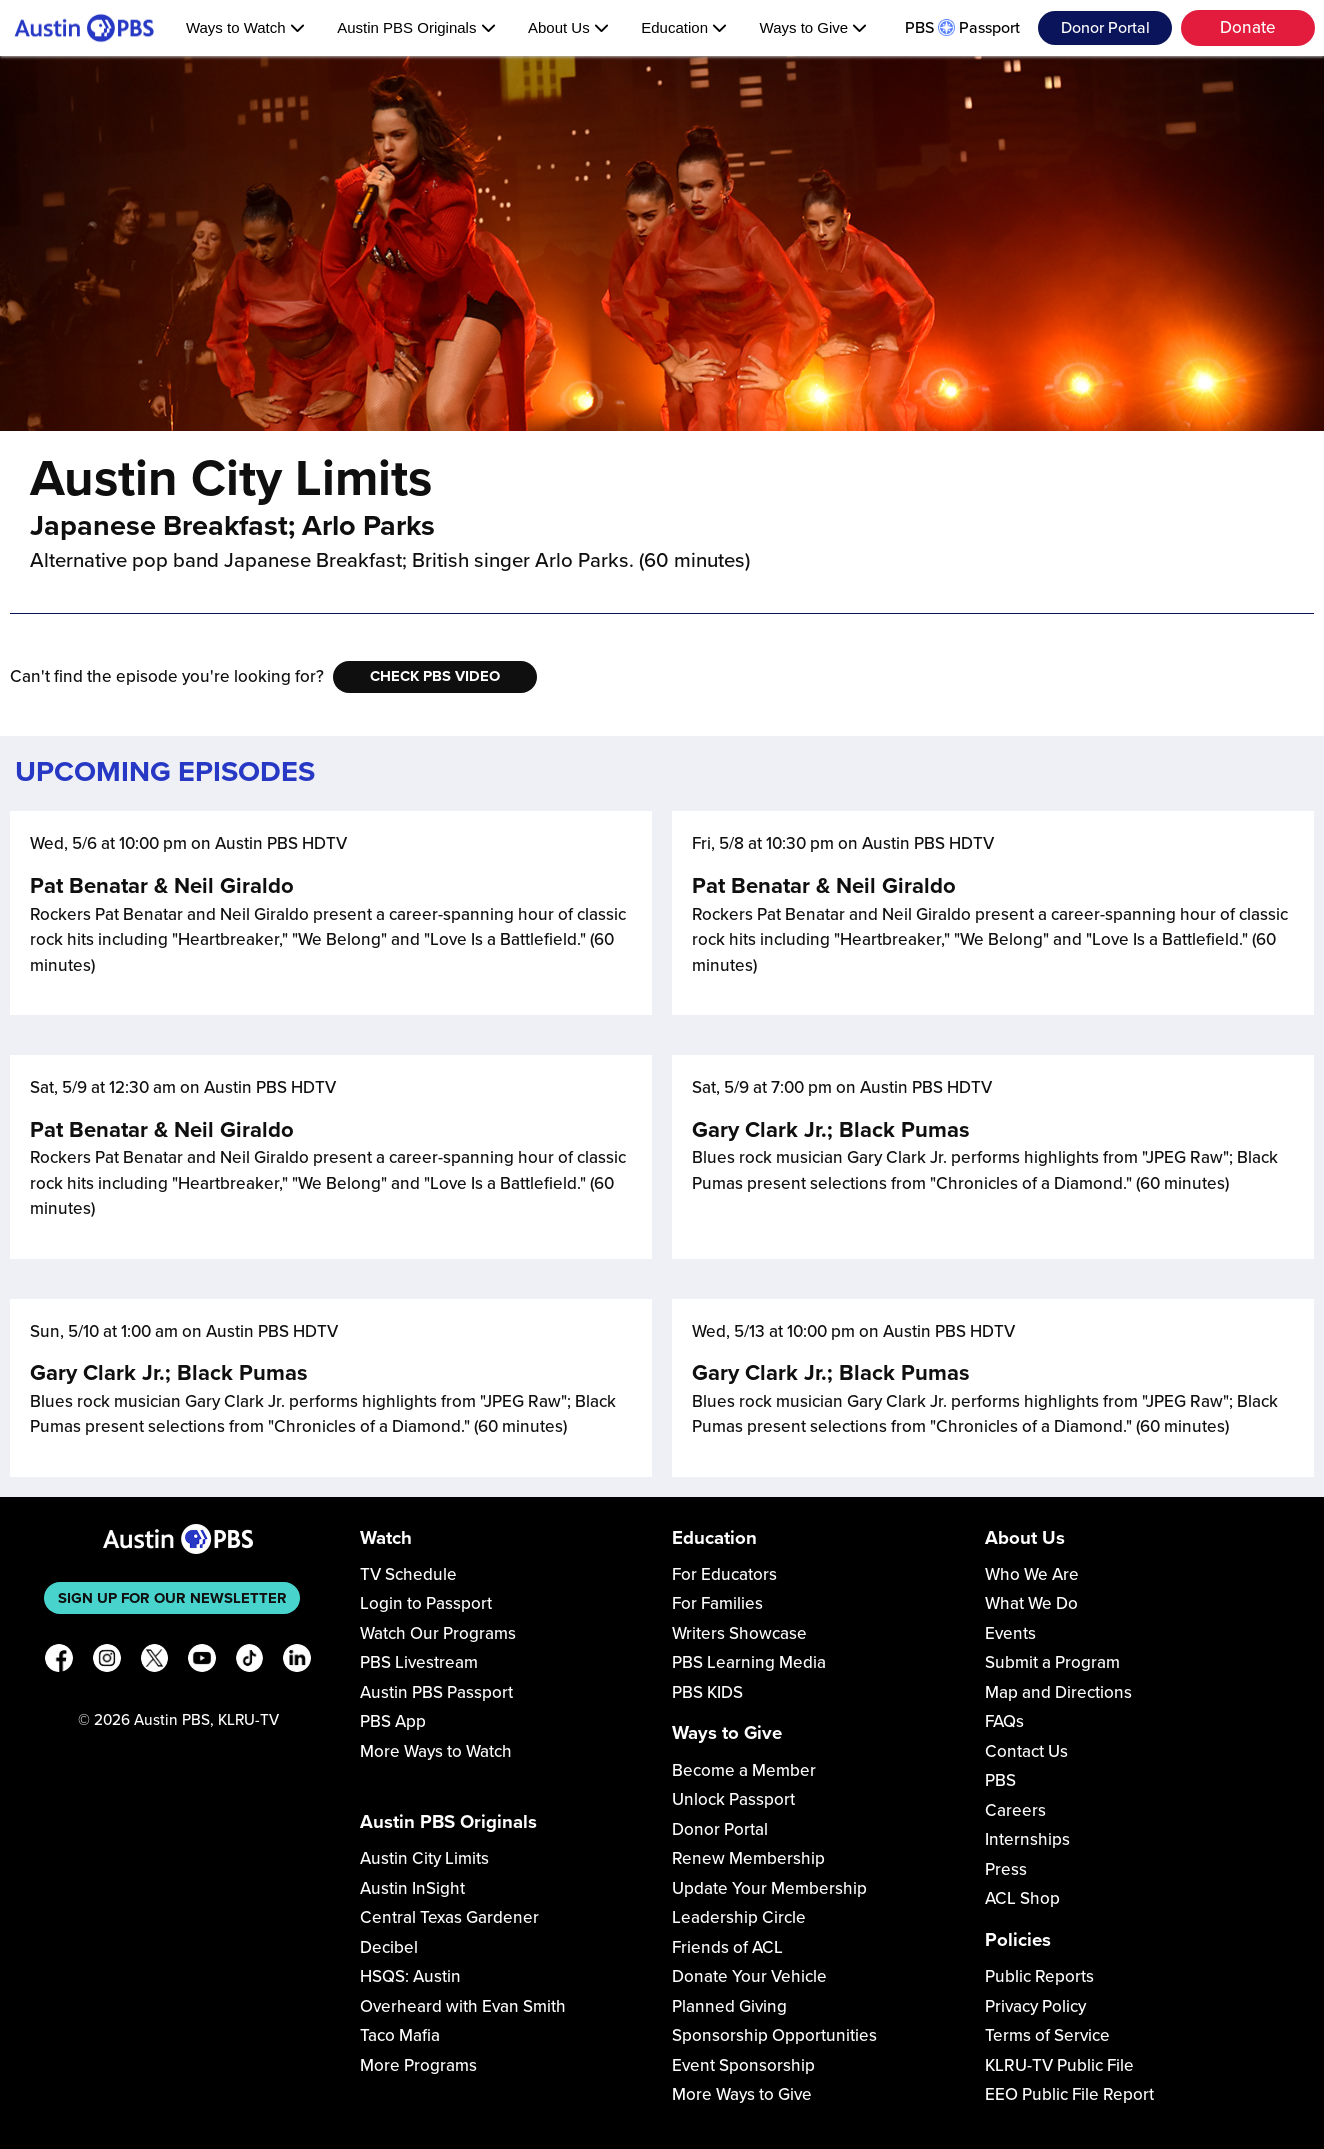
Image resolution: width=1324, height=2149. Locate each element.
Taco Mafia (400, 2035)
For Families (717, 1603)
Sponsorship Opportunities (774, 2035)
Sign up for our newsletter (172, 1598)
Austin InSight (412, 1888)
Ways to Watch (245, 27)
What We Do (1031, 1603)
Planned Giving (729, 2006)
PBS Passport (962, 28)
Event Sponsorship (743, 2065)
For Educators (724, 1574)
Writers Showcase (739, 1633)
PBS (1000, 1780)
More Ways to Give (742, 2094)
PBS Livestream (419, 1662)
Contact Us (1026, 1751)
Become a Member (744, 1770)
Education (684, 27)
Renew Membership (748, 1858)
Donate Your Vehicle (749, 1976)
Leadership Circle (739, 1917)
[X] (155, 1661)
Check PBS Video (435, 676)
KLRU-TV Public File (1059, 2065)
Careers (1015, 1810)
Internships (1027, 1839)
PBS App (393, 1721)
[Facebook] (59, 1661)
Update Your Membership (769, 1888)
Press (1006, 1869)
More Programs (418, 2065)
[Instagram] (107, 1661)
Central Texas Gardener (449, 1917)
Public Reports (1039, 1976)
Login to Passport (426, 1603)
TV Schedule (408, 1574)
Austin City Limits (424, 1858)
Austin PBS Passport (436, 1692)
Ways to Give (814, 27)
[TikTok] (250, 1661)
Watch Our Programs (438, 1633)
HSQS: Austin (410, 1976)
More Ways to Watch (436, 1751)
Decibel (389, 1947)
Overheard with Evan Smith (463, 2006)
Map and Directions (1058, 1692)
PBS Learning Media (749, 1662)
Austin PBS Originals (416, 27)
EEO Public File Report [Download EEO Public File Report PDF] (1069, 2094)
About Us (568, 27)
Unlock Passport (733, 1799)
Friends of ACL (727, 1947)
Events (1010, 1633)
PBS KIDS (707, 1692)
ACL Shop (1022, 1898)
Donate (1248, 27)
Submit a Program (1052, 1662)
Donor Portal (1105, 28)
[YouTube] (202, 1661)
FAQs (1004, 1721)
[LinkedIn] (297, 1661)
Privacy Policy (1035, 2006)
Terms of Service (1047, 2035)
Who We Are (1032, 1574)
